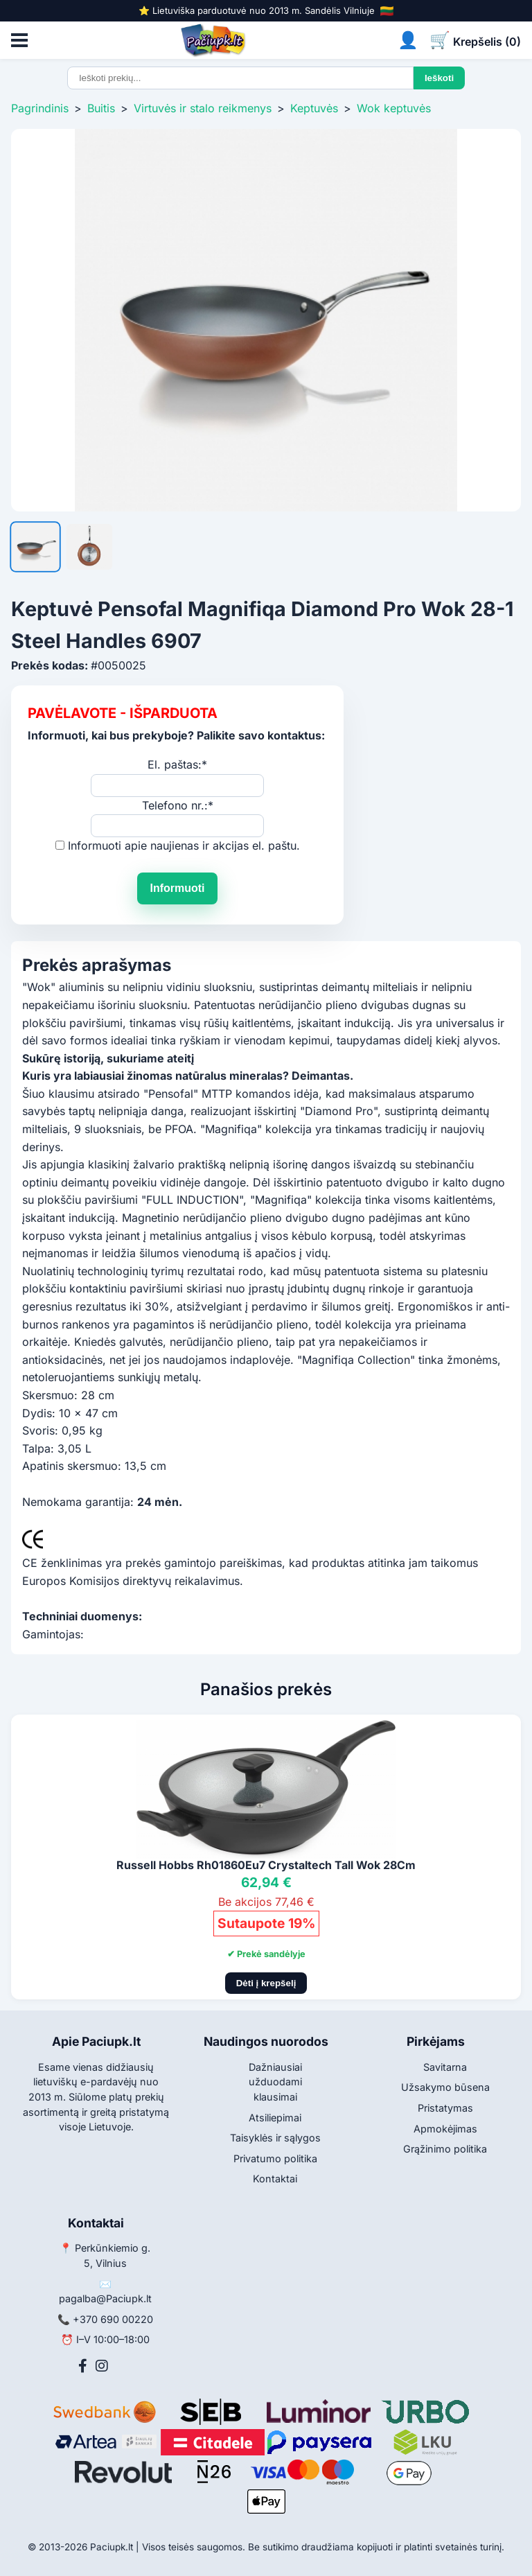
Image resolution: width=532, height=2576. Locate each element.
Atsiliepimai (275, 2117)
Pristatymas (445, 2108)
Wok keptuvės (394, 108)
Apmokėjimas (445, 2129)
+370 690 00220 (113, 2319)
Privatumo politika (275, 2158)
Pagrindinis (40, 108)
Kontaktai (275, 2178)
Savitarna (445, 2067)
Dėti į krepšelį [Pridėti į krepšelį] (266, 1983)
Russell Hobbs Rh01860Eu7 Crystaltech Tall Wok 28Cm (266, 1865)
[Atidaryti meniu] (19, 40)
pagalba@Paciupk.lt (105, 2298)
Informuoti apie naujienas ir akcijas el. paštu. (184, 845)
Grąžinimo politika (445, 2149)
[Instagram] (102, 2366)
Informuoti (177, 888)
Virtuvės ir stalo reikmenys (203, 108)
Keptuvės (314, 108)
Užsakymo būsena (445, 2087)
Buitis (101, 108)
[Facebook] (82, 2366)
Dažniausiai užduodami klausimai (275, 2082)
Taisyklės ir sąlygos (275, 2138)
